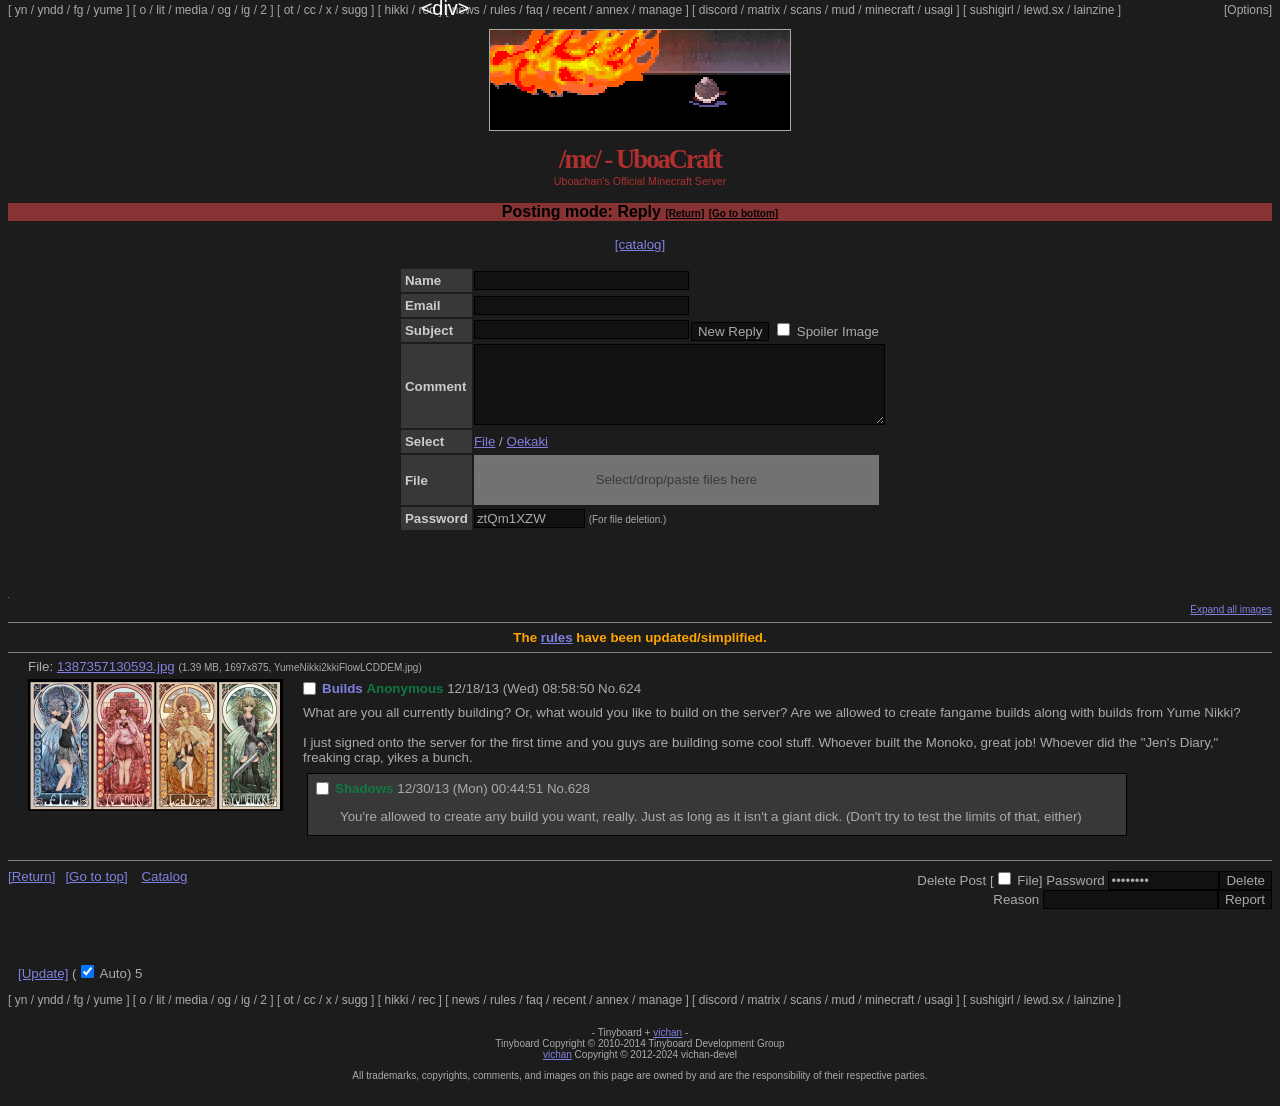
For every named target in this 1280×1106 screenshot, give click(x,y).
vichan (667, 1047)
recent (569, 10)
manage (660, 10)
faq (534, 10)
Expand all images (1231, 624)
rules (503, 10)
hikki (396, 10)
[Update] (43, 988)
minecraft (889, 10)
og (224, 10)
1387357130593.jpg (116, 681)
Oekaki (527, 456)
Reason (1016, 914)
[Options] (1248, 10)
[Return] (684, 213)
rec (427, 10)
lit (160, 10)
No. (608, 703)
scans (805, 10)
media (191, 10)
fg (78, 10)
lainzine (1094, 10)
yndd (50, 10)
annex (612, 10)
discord (718, 10)
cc (310, 10)
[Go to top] (96, 891)
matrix (763, 10)
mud (843, 10)
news (466, 10)
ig (245, 10)
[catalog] (640, 244)
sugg (355, 10)
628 (579, 803)
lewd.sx (1044, 10)
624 (630, 703)
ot (289, 10)
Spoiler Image (838, 331)
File (484, 456)
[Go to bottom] (743, 213)
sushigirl (992, 10)
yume (107, 10)
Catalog (164, 891)
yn (21, 10)
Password (1075, 895)
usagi (938, 10)
